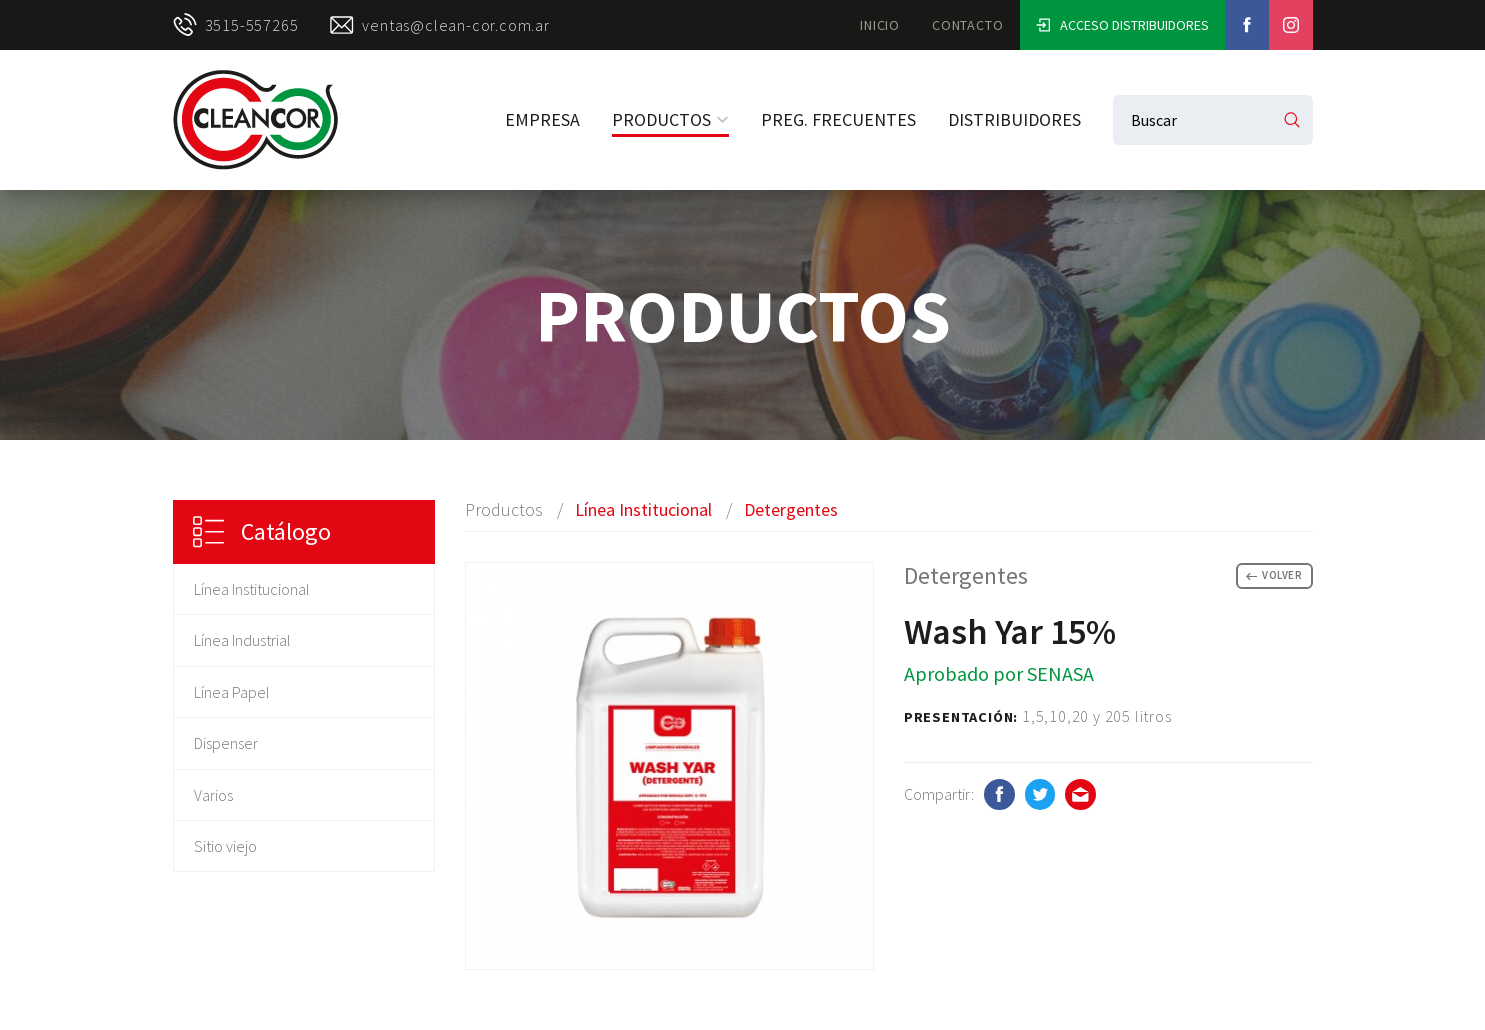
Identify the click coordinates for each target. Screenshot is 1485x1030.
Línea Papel (232, 692)
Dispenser (226, 743)
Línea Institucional (252, 589)
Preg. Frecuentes (838, 119)
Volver (1274, 575)
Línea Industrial (242, 640)
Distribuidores (1014, 119)
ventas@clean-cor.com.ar (439, 25)
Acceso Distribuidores (1122, 25)
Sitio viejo (225, 846)
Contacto (967, 25)
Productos (670, 119)
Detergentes (791, 509)
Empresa (542, 119)
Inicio (880, 25)
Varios (213, 795)
